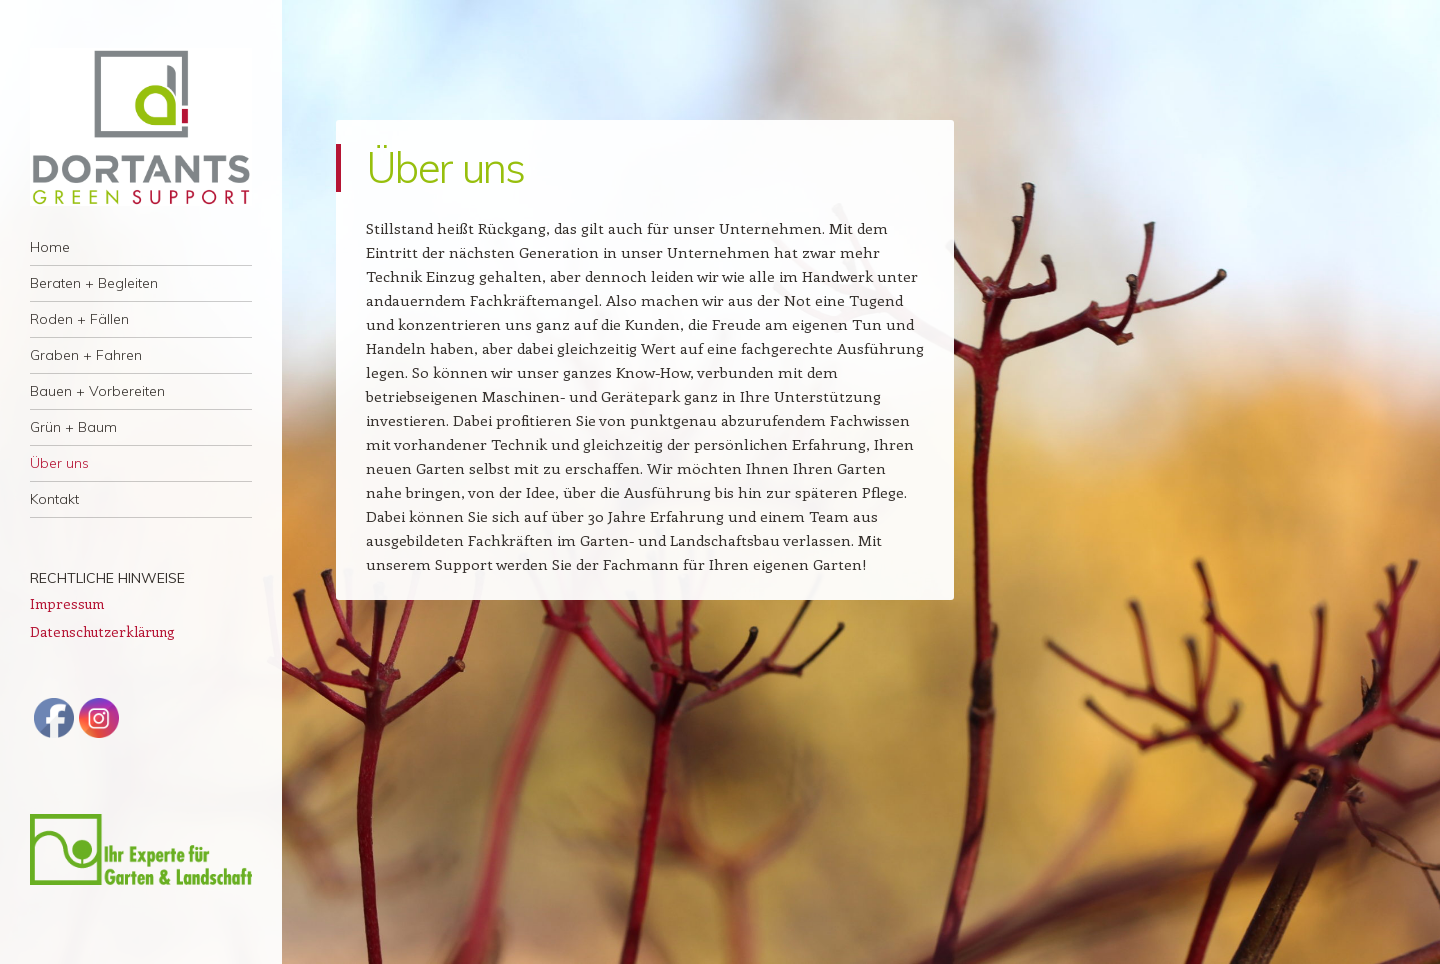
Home (50, 247)
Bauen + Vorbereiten (97, 391)
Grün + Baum (73, 427)
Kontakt (54, 499)
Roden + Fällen (79, 319)
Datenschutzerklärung (102, 631)
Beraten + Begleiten (94, 283)
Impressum (67, 603)
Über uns (59, 463)
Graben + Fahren (86, 355)
